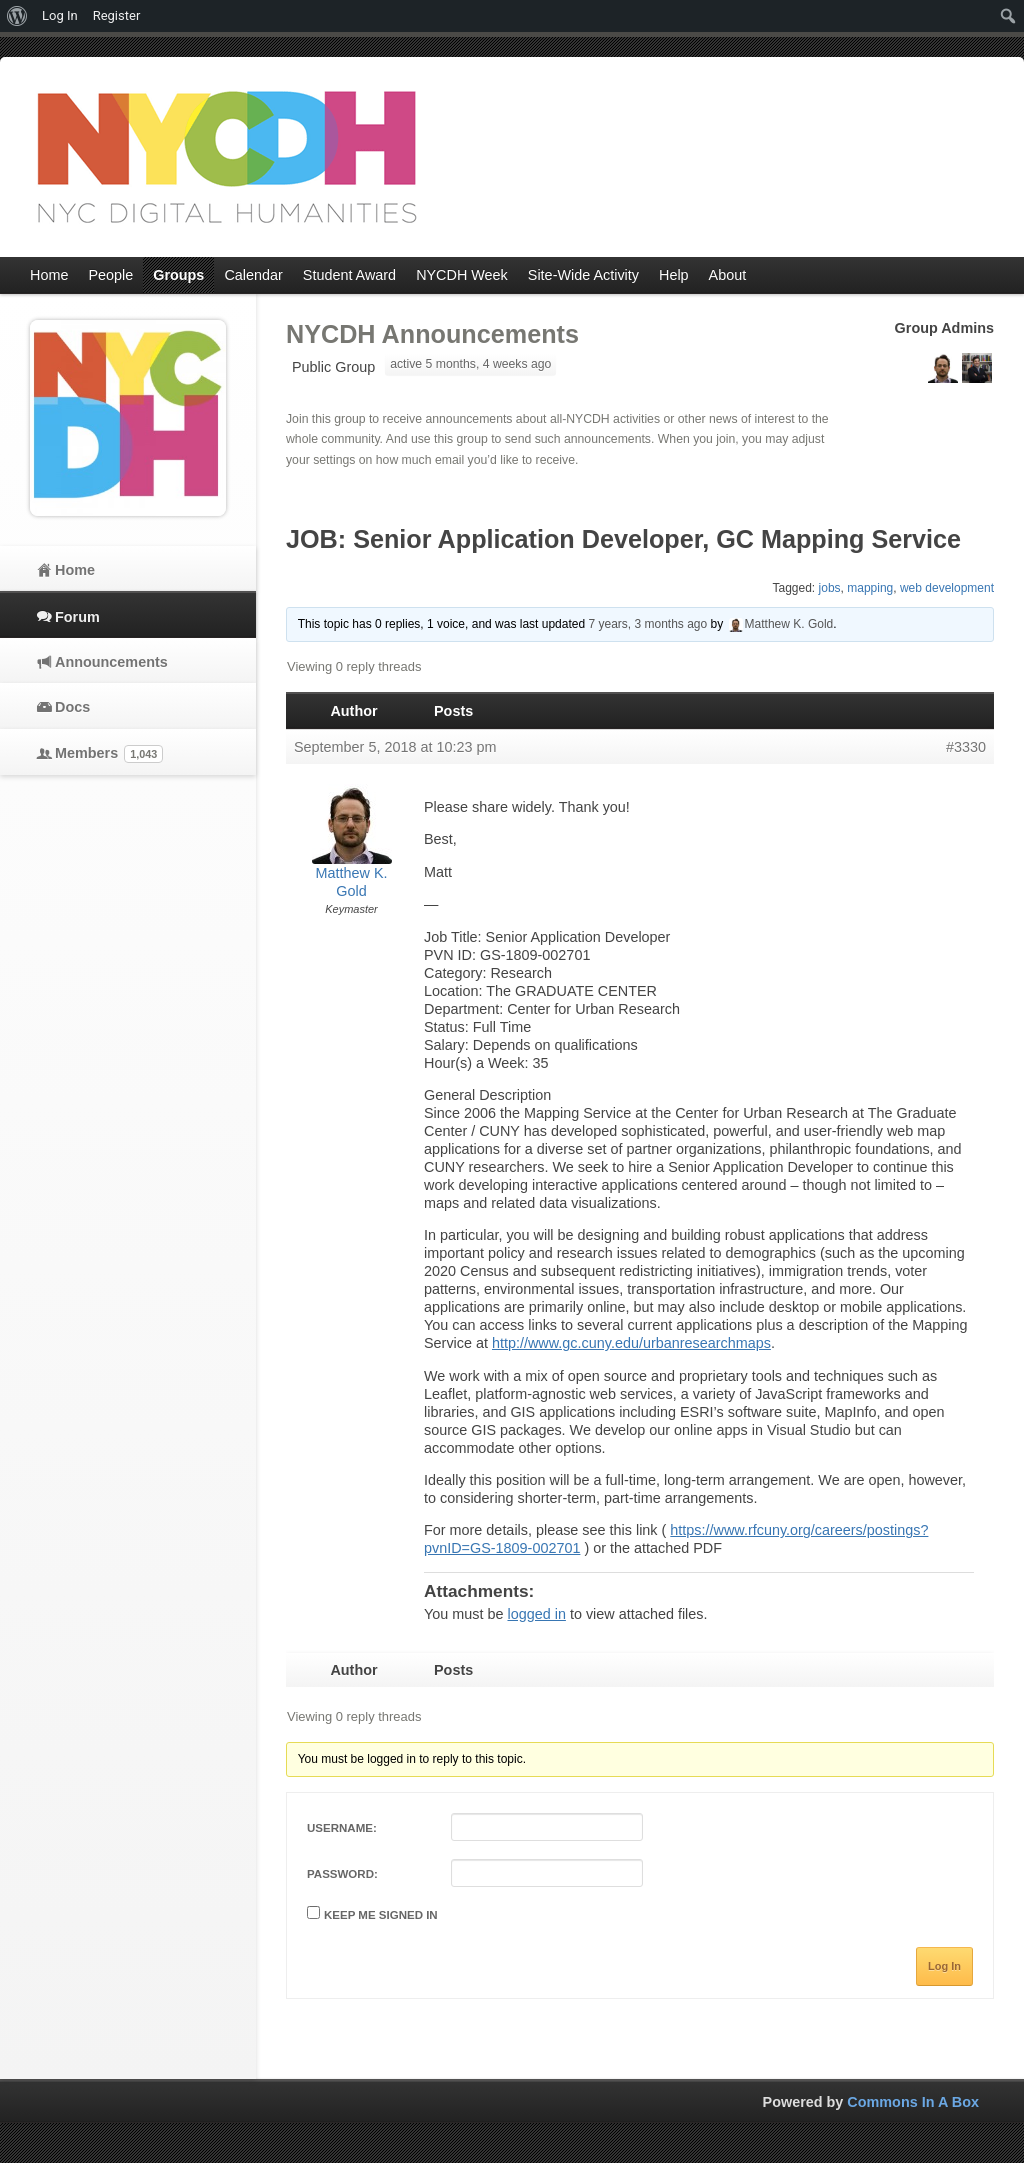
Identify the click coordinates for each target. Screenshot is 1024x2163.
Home (75, 570)
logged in (536, 1614)
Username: (342, 1828)
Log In (944, 1966)
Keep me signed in (381, 1915)
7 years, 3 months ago (647, 624)
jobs (830, 588)
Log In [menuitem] (60, 15)
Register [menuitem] (117, 15)
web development (947, 588)
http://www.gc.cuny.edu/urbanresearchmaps (631, 1343)
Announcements (111, 662)
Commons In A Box (913, 2102)
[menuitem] (17, 16)
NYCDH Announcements (432, 334)
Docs (72, 707)
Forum (77, 617)
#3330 (966, 747)
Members (109, 754)
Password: (342, 1874)
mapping (870, 588)
